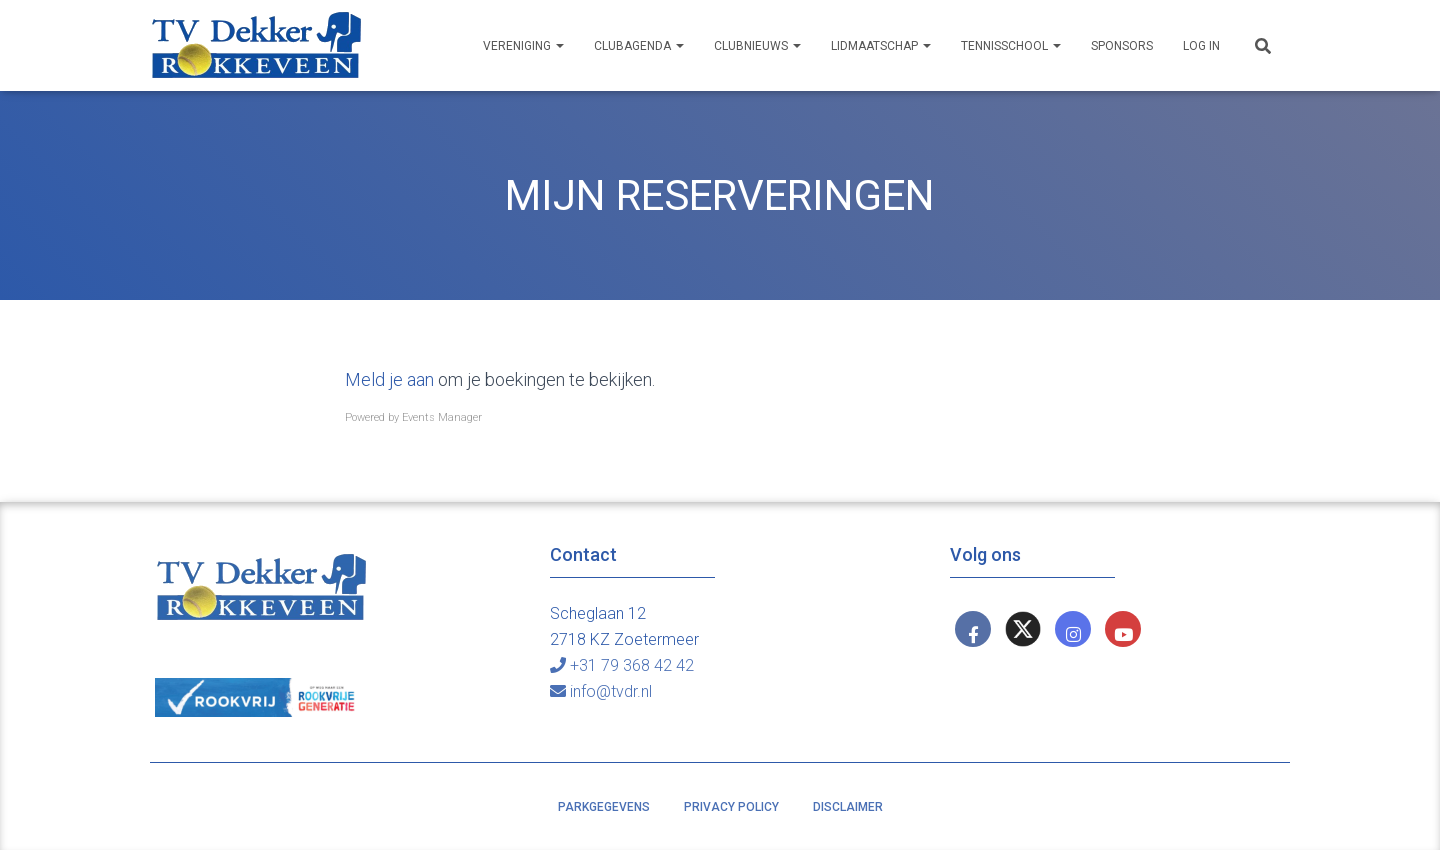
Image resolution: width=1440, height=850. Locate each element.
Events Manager (442, 417)
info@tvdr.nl (601, 691)
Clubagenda (639, 46)
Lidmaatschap (881, 46)
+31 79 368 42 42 (622, 665)
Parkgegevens (604, 807)
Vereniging (523, 46)
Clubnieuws (757, 46)
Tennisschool (1011, 46)
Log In (1201, 46)
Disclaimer (848, 807)
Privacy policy (731, 807)
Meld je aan (389, 379)
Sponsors (1122, 46)
